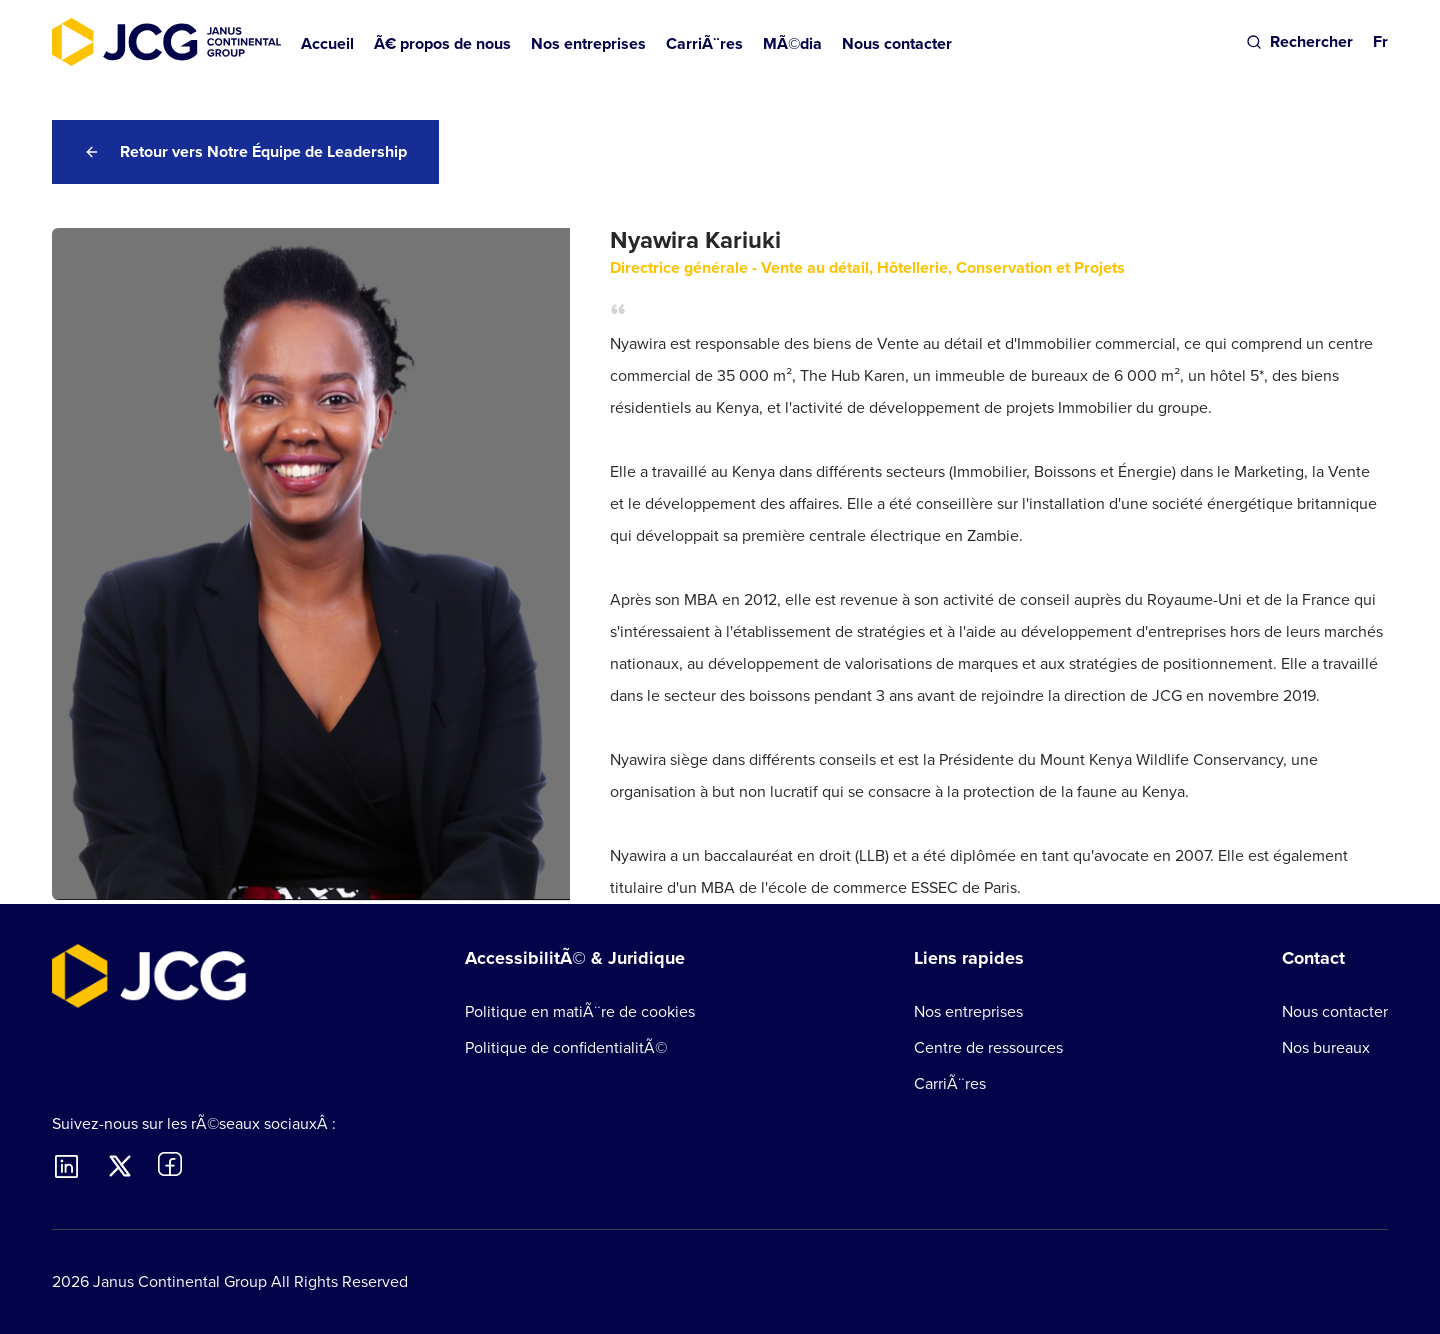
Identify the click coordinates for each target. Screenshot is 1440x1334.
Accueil (327, 43)
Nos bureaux (1326, 1047)
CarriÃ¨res (950, 1083)
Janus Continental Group (180, 1281)
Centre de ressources (988, 1047)
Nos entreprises (968, 1011)
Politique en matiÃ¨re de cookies (580, 1011)
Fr (1380, 41)
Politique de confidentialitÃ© (566, 1047)
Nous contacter (897, 43)
